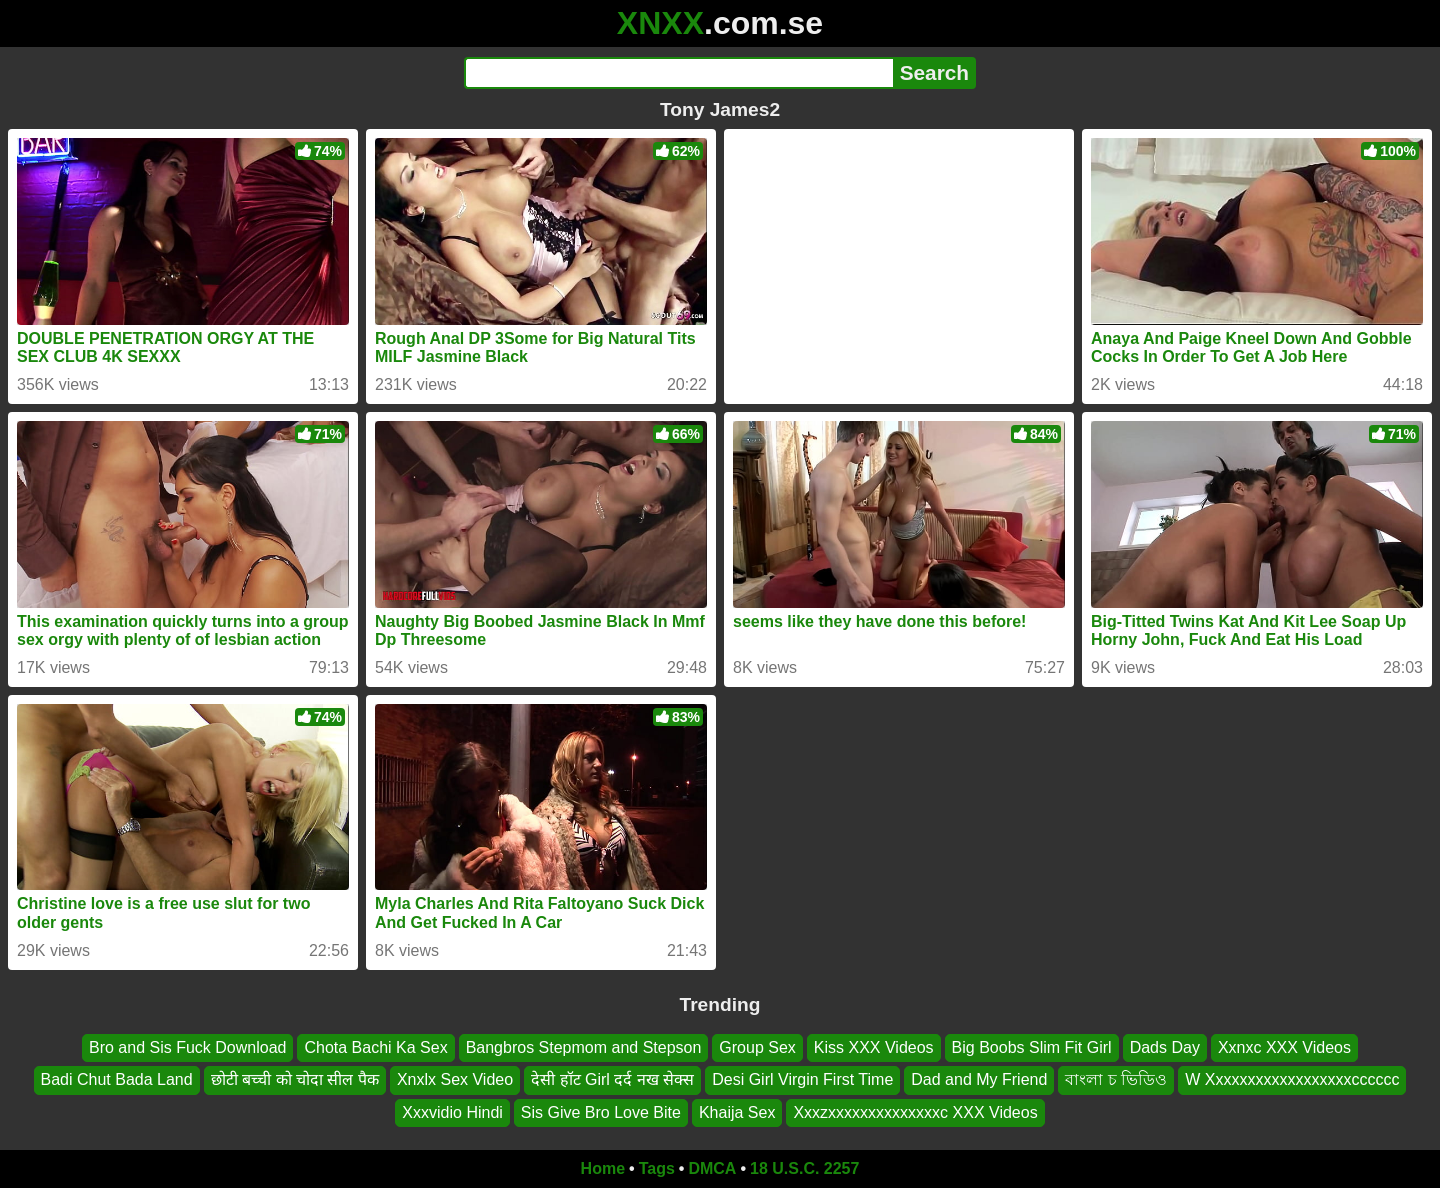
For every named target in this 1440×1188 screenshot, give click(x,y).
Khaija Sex (737, 1112)
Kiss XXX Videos (874, 1047)
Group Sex (757, 1047)
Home (603, 1168)
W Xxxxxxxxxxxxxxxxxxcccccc (1292, 1079)
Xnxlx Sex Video (455, 1079)
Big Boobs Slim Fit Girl (1032, 1047)
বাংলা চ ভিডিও (1116, 1079)
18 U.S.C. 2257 (804, 1168)
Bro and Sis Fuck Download (187, 1047)
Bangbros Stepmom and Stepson (584, 1047)
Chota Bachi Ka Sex (375, 1047)
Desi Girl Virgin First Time (802, 1079)
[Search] (678, 73)
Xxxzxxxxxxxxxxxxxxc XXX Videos (915, 1112)
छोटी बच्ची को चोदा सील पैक (295, 1079)
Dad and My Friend (979, 1079)
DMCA (712, 1168)
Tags (657, 1168)
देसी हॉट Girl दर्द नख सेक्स (612, 1079)
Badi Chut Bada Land (117, 1079)
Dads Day (1165, 1047)
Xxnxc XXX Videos (1284, 1047)
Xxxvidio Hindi (452, 1112)
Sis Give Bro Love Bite (601, 1112)
